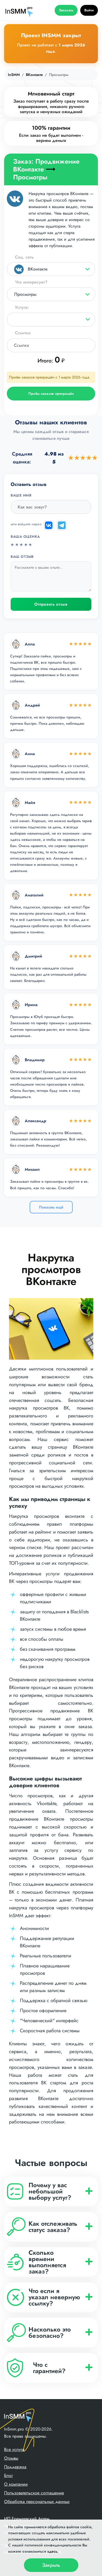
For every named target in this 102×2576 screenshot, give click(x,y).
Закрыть (51, 2565)
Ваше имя (21, 495)
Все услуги (14, 2449)
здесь (52, 2551)
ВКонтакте (34, 74)
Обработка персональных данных (37, 2501)
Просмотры (25, 294)
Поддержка (15, 2467)
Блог (8, 2475)
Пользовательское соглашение (34, 2493)
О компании (16, 2484)
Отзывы (11, 2458)
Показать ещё (51, 1207)
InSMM (14, 74)
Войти (89, 10)
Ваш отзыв (22, 556)
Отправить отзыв (51, 604)
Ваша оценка (25, 536)
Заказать (66, 10)
